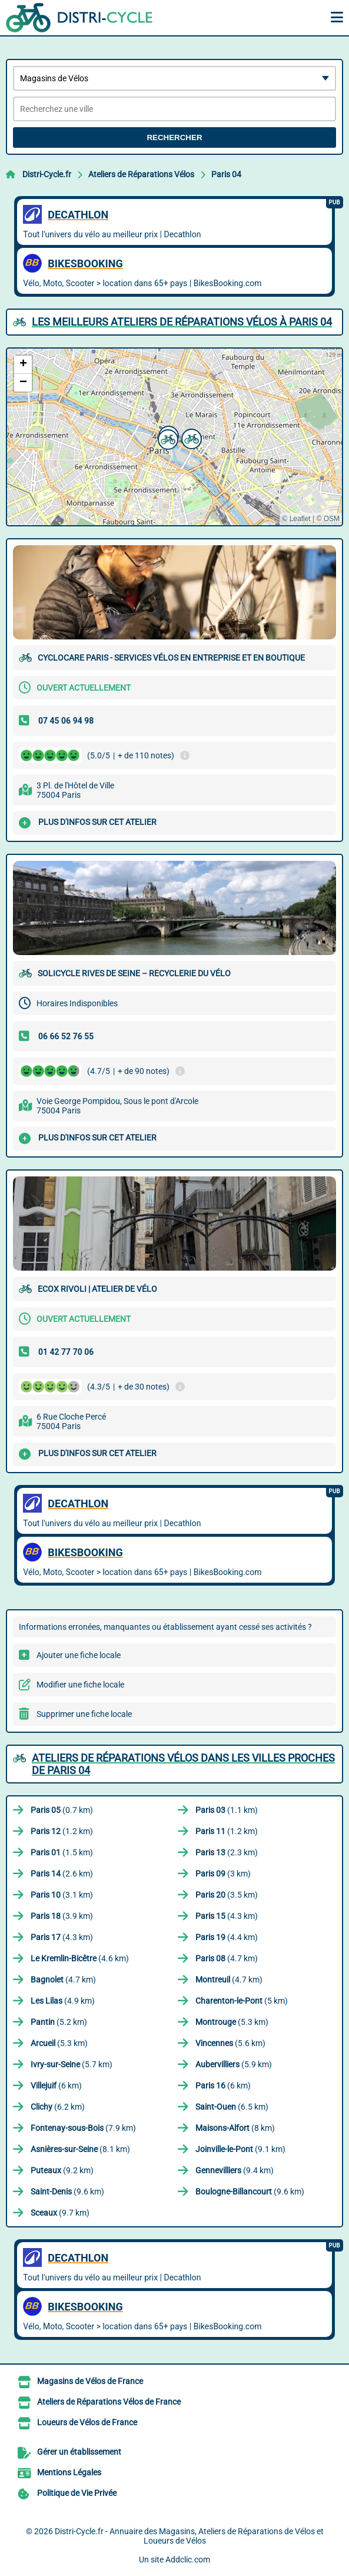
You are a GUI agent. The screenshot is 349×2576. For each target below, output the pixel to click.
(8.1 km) (80, 2149)
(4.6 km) (80, 1958)
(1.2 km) (62, 1831)
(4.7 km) (226, 1958)
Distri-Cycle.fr (46, 174)
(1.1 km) (226, 1810)
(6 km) (56, 2085)
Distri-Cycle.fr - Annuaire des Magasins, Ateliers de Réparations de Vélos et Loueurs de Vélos (189, 2536)
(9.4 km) (234, 2170)
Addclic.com (187, 2559)
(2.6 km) (62, 1873)
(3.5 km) (226, 1894)
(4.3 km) (226, 1916)
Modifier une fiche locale (80, 1684)
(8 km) (235, 2128)
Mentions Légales (69, 2472)
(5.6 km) (230, 2043)
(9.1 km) (240, 2149)
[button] (166, 438)
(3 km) (223, 1873)
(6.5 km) (231, 2106)
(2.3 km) (226, 1852)
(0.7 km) (62, 1810)
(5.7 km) (71, 2064)
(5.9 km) (233, 2064)
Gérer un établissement (79, 2451)
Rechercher (174, 137)
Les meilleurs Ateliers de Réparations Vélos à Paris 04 (182, 322)
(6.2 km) (58, 2106)
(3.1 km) (62, 1894)
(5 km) (241, 2000)
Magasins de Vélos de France (90, 2381)
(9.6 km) (67, 2191)
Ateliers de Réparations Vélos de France (109, 2401)
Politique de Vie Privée (77, 2493)
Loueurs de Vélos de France (87, 2422)
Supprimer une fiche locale (84, 1714)
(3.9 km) (62, 1916)
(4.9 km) (63, 2000)
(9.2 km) (62, 2170)
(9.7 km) (60, 2212)
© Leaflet (296, 519)
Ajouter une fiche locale (78, 1655)
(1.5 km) (62, 1852)
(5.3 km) (231, 2022)
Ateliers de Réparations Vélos (141, 174)
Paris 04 (226, 174)
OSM (332, 519)
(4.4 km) (226, 1937)
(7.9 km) (83, 2128)
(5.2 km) (59, 2022)
